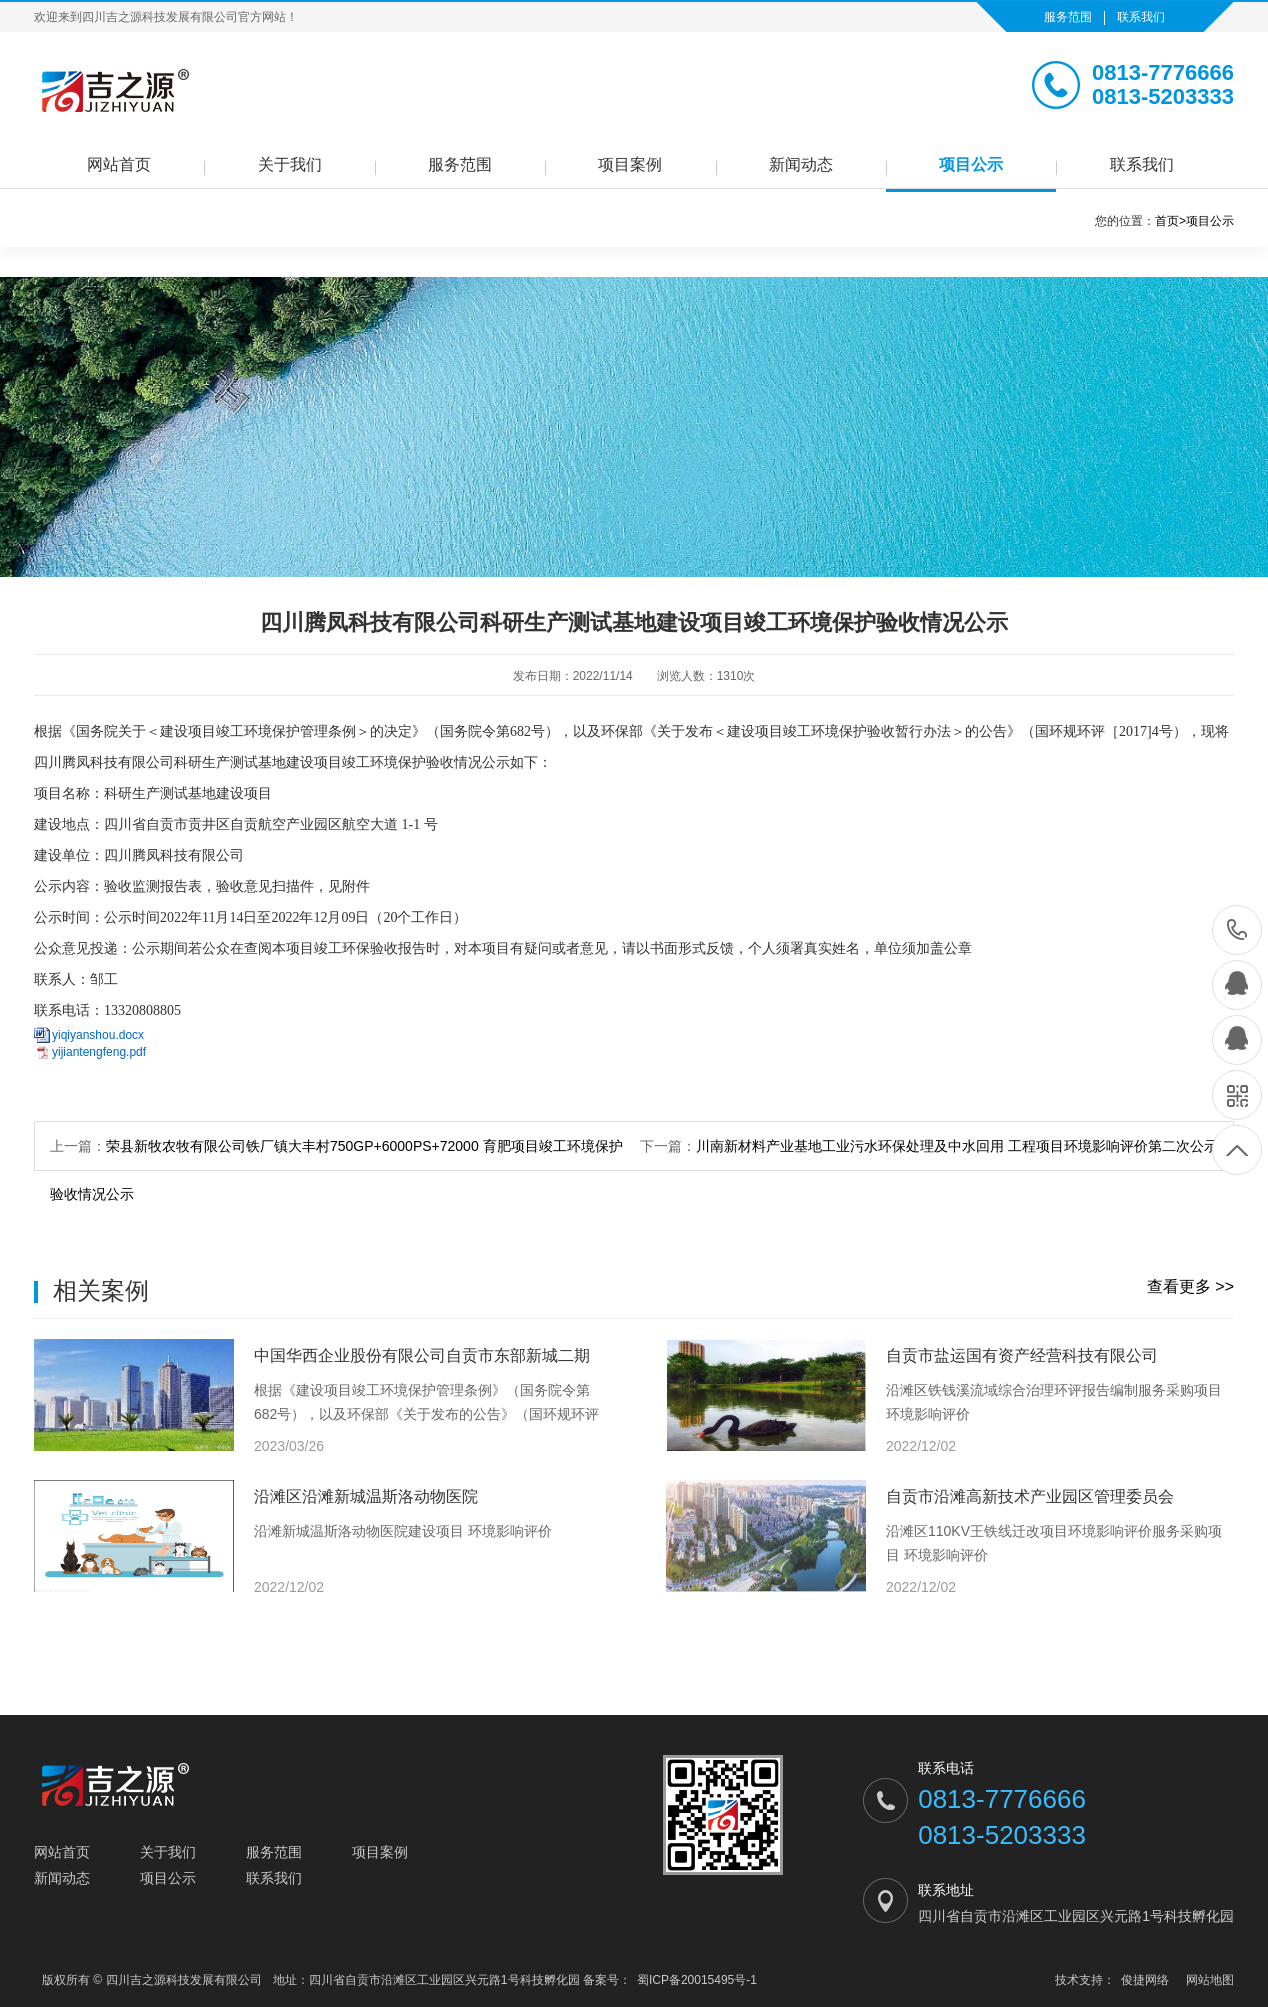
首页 (1170, 221)
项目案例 (630, 164)
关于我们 (290, 164)
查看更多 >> (1190, 1286)
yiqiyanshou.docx (98, 1035)
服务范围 (1068, 17)
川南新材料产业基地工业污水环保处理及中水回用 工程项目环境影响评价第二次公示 (957, 1146)
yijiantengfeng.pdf (99, 1052)
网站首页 (119, 164)
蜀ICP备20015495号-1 (697, 1980)
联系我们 (1141, 17)
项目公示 (971, 164)
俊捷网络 (1145, 1980)
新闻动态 (801, 164)
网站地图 (1210, 1980)
